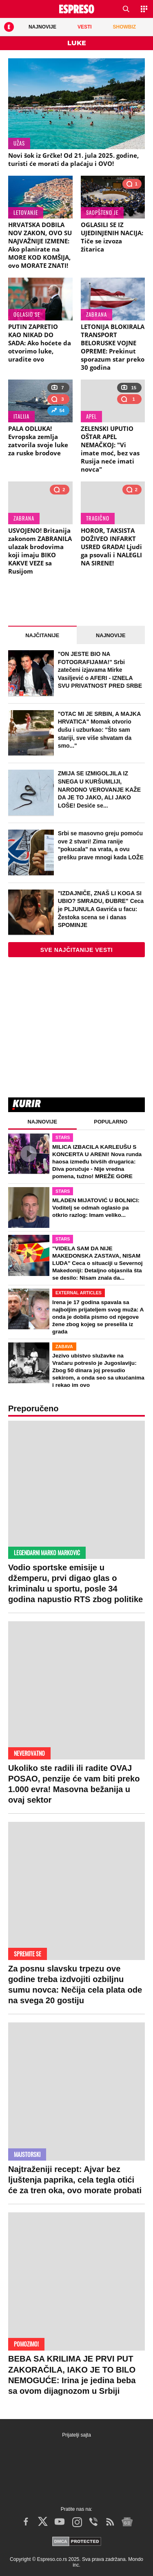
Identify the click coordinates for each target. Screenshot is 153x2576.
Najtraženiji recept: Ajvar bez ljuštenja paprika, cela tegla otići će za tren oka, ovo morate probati (75, 2180)
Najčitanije (42, 635)
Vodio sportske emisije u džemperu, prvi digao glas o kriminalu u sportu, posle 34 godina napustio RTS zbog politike (75, 1583)
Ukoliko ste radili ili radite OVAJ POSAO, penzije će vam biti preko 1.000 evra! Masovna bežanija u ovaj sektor (74, 1784)
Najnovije (111, 635)
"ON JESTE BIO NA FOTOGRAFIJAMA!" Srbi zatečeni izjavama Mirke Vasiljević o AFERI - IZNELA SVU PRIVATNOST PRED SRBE (100, 670)
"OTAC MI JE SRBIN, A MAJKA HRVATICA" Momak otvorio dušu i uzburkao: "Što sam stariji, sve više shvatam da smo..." (99, 730)
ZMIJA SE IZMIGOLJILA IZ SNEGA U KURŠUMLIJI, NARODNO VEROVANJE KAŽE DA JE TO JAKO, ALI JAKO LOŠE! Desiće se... (99, 789)
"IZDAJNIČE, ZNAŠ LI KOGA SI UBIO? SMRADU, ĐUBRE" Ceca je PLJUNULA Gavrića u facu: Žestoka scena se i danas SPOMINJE (101, 909)
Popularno (110, 1122)
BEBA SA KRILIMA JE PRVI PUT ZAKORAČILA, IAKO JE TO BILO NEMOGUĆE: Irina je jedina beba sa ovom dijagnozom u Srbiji (71, 2374)
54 (57, 411)
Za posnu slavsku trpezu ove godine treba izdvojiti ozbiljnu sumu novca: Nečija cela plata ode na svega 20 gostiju (75, 1984)
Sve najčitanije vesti (76, 950)
